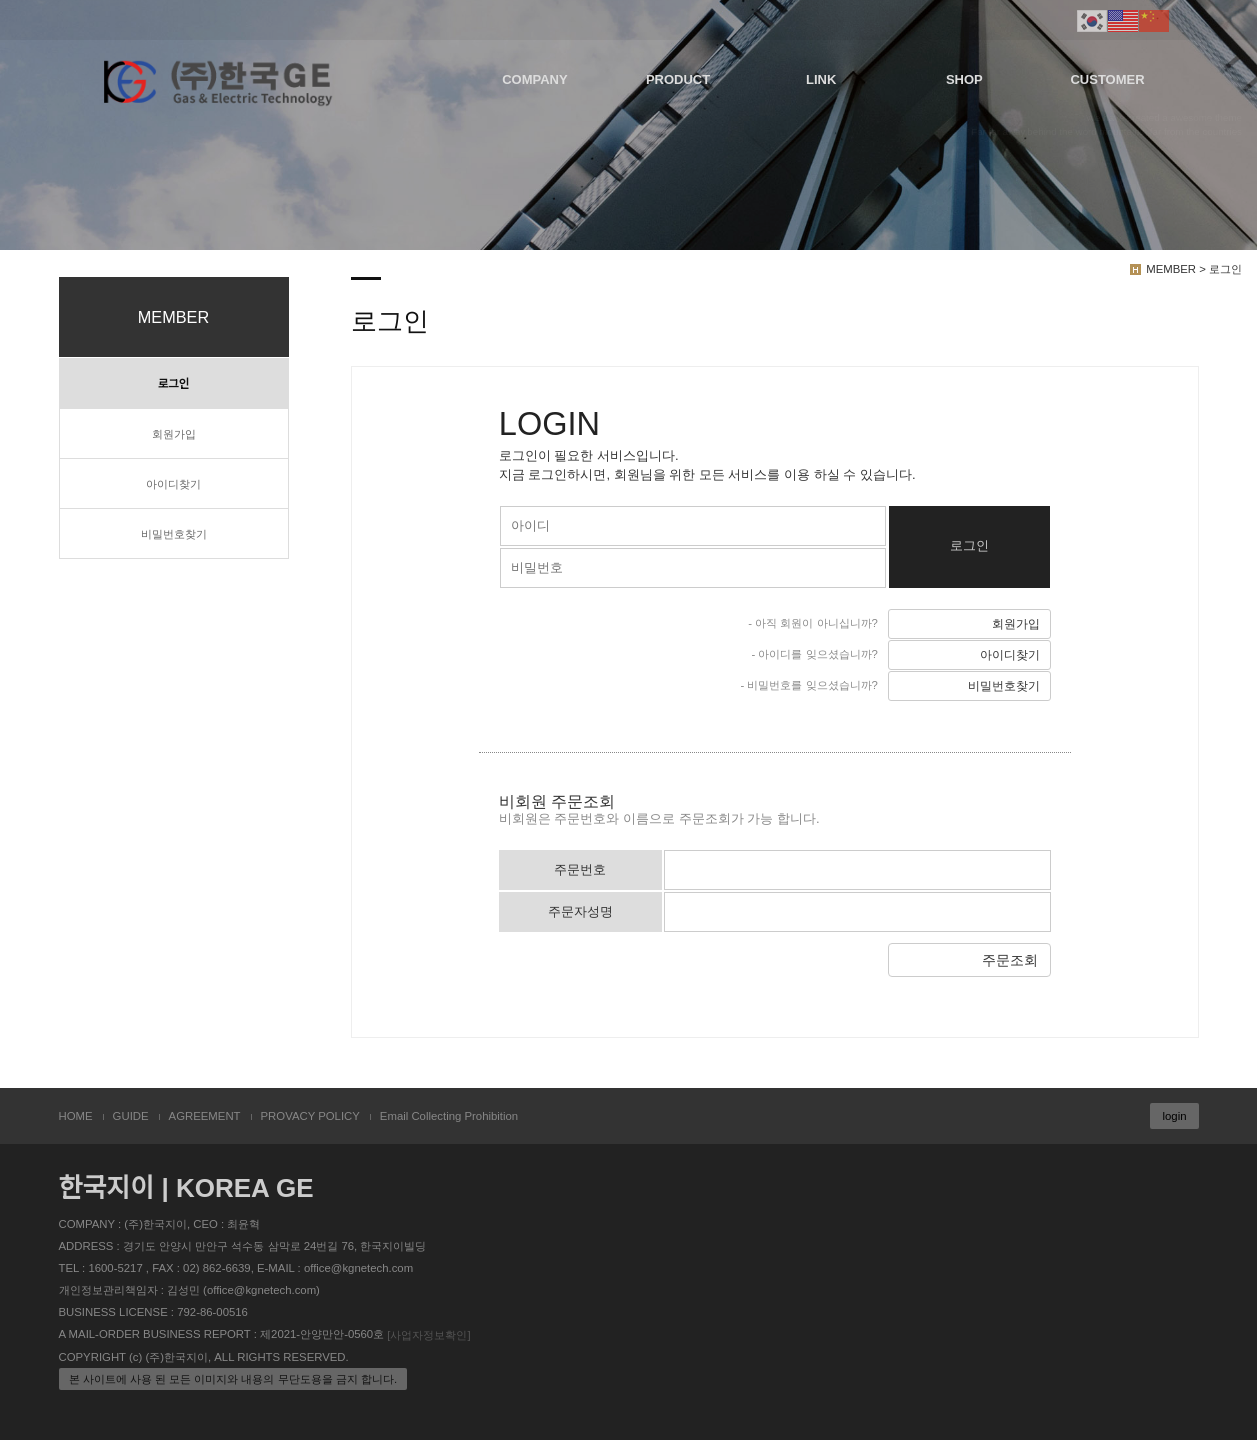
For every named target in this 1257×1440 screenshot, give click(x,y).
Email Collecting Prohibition (449, 1116)
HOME (76, 1116)
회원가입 (174, 434)
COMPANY (534, 79)
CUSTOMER (1107, 79)
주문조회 (1010, 960)
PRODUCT (678, 79)
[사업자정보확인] (428, 1335)
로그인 (173, 384)
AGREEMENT (205, 1116)
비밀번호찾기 (174, 534)
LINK (821, 79)
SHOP (964, 79)
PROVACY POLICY (310, 1116)
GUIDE (131, 1116)
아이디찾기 (173, 484)
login (1174, 1116)
